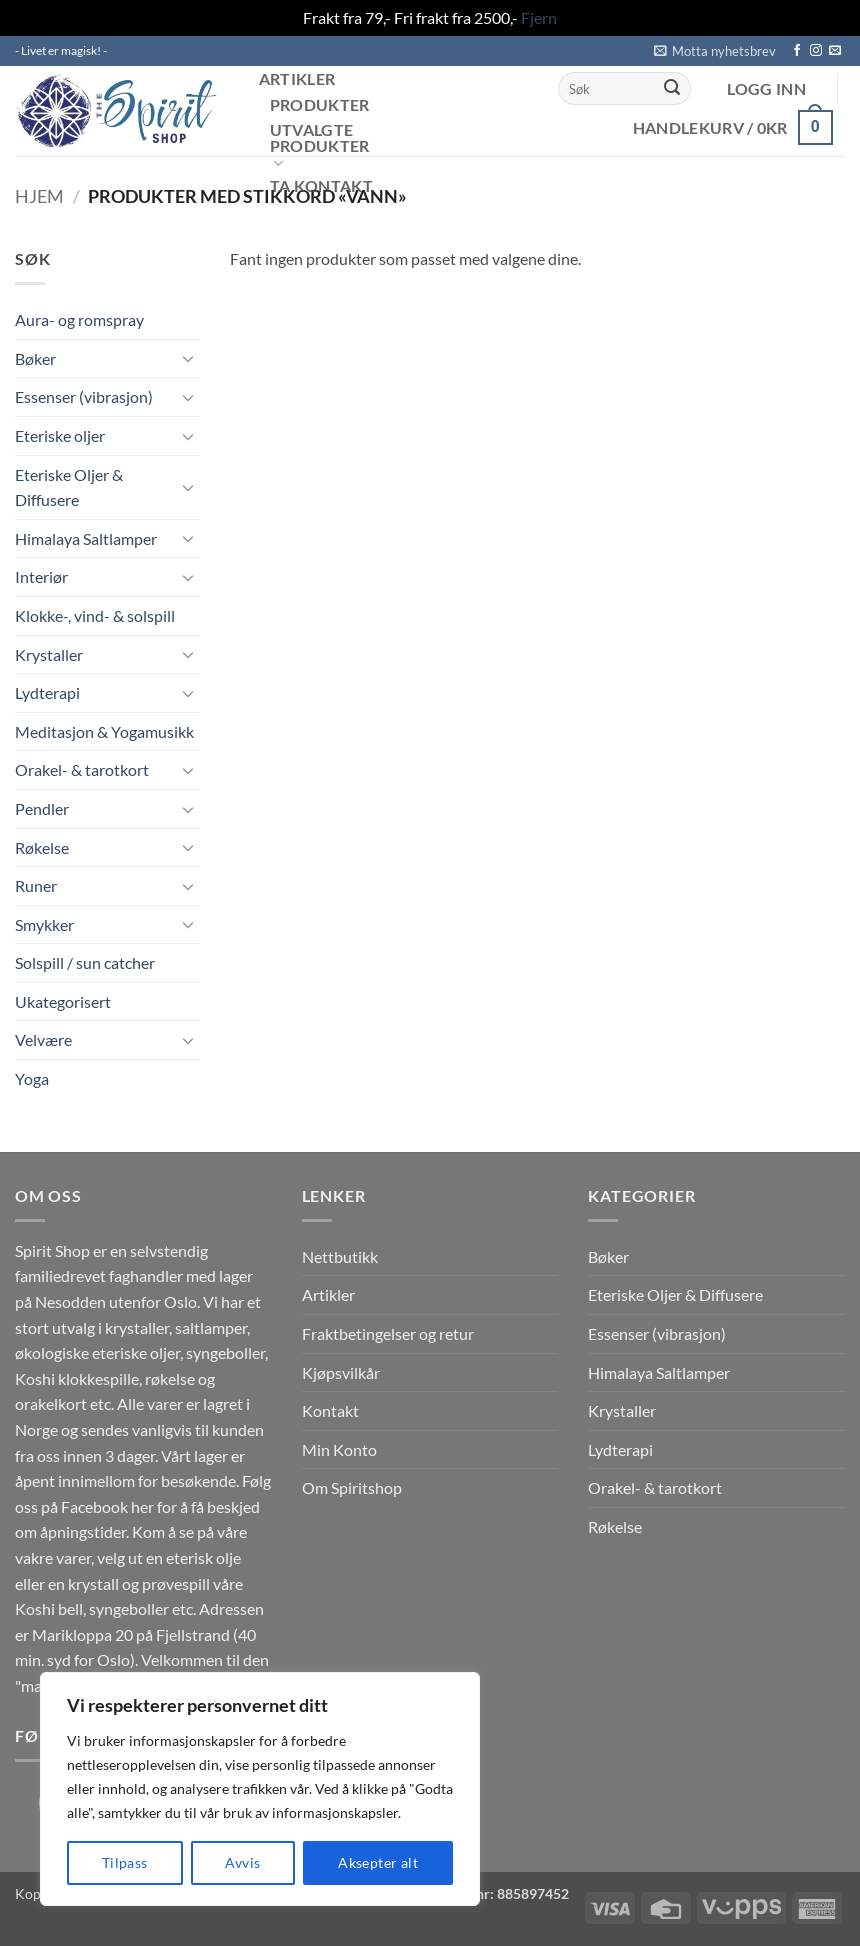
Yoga (32, 1078)
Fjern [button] (539, 17)
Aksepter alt (378, 1862)
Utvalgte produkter (320, 147)
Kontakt (330, 1410)
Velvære (43, 1039)
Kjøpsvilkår (341, 1372)
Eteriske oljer (60, 435)
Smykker (44, 924)
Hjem (39, 196)
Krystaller (49, 654)
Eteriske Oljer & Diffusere (69, 487)
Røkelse (42, 847)
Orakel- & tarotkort (82, 769)
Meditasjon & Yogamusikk (104, 731)
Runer (36, 885)
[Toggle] (188, 358)
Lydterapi (47, 692)
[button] (715, 51)
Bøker (35, 358)
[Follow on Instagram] (816, 51)
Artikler (297, 79)
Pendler (42, 808)
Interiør (41, 576)
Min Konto (339, 1449)
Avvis (242, 1862)
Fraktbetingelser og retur (388, 1333)
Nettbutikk (340, 1256)
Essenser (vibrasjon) (84, 396)
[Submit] (672, 89)
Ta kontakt (321, 186)
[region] (260, 1789)
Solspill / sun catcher (85, 962)
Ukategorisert (63, 1001)
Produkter (320, 105)
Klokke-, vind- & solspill (95, 615)
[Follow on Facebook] (797, 51)
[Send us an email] (835, 51)
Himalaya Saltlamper (86, 538)
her (142, 1506)
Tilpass (125, 1862)
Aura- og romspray (79, 319)
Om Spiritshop (352, 1487)
